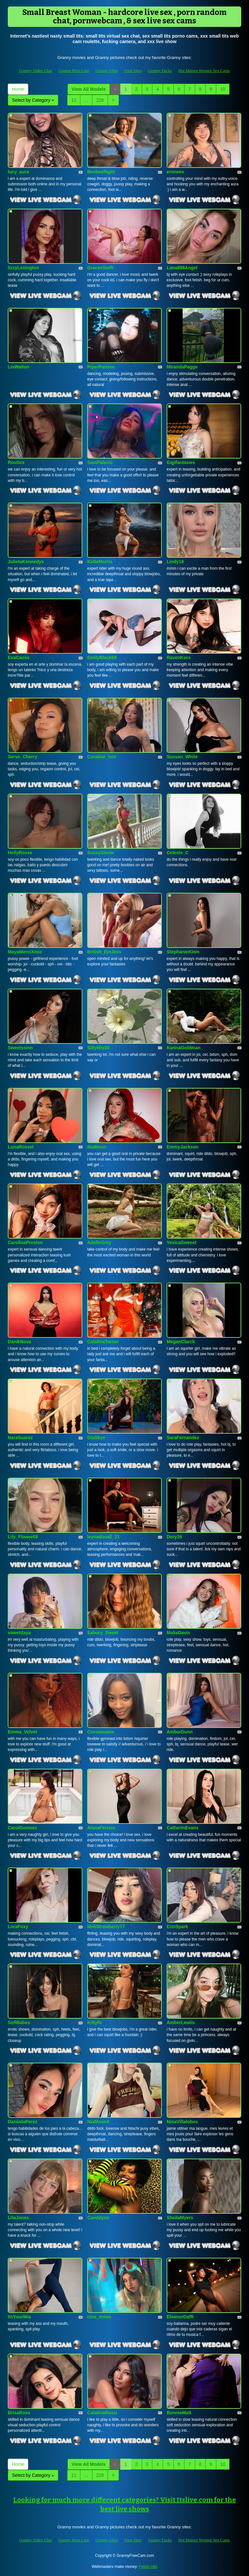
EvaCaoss (19, 657)
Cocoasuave (100, 1731)
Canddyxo (98, 2217)
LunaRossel (20, 1146)
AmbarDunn (180, 1731)
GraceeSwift (100, 267)
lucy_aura (18, 171)
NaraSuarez (20, 1437)
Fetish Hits (148, 2566)
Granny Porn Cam (73, 70)
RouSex (16, 462)
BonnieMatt (179, 2412)
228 (100, 100)
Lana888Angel (182, 267)
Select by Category (33, 100)
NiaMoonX (98, 2121)
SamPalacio (100, 462)
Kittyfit (94, 2022)
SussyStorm (100, 852)
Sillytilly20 (98, 1047)
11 (74, 100)
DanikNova (19, 1341)
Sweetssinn (20, 1047)
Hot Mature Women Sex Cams (204, 70)
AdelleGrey (99, 1242)
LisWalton (18, 366)
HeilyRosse (20, 852)
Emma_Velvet (22, 1731)
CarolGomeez (22, 1827)
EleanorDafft (180, 2316)
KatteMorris (100, 561)
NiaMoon (96, 1146)
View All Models (89, 89)
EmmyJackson (182, 1146)
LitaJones (18, 2217)
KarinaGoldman (183, 1047)
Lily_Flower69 (23, 1536)
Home (18, 89)
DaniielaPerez (22, 2121)
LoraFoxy (18, 1926)
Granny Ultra (107, 70)
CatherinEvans (182, 1827)
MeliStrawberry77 (106, 1926)
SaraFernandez (183, 1437)
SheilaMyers (180, 2217)
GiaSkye (96, 1437)
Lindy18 (175, 561)
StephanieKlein (183, 951)
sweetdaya (19, 1632)
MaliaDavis (178, 1632)
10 (222, 89)
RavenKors (179, 657)
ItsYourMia (19, 2316)
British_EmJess (104, 951)
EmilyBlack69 (101, 657)
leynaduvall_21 (103, 1536)
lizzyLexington (23, 267)
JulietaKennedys (26, 561)
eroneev (175, 171)
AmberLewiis (181, 2022)
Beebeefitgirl (101, 171)
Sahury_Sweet (102, 1632)
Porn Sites (132, 70)
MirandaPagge (182, 366)
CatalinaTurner (103, 1341)
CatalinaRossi (102, 2412)
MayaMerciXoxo (25, 951)
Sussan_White (182, 756)
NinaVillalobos (182, 2121)
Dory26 (174, 1536)
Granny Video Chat (35, 70)
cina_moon (99, 2316)
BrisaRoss (19, 2412)
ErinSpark (177, 1926)
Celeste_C (178, 852)
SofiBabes (19, 2022)
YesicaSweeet (181, 1242)
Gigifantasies (181, 462)
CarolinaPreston (25, 1242)
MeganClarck (181, 1341)
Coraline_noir (101, 756)
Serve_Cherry (22, 756)
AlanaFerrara (101, 1827)
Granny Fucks (160, 70)
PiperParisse (101, 366)
